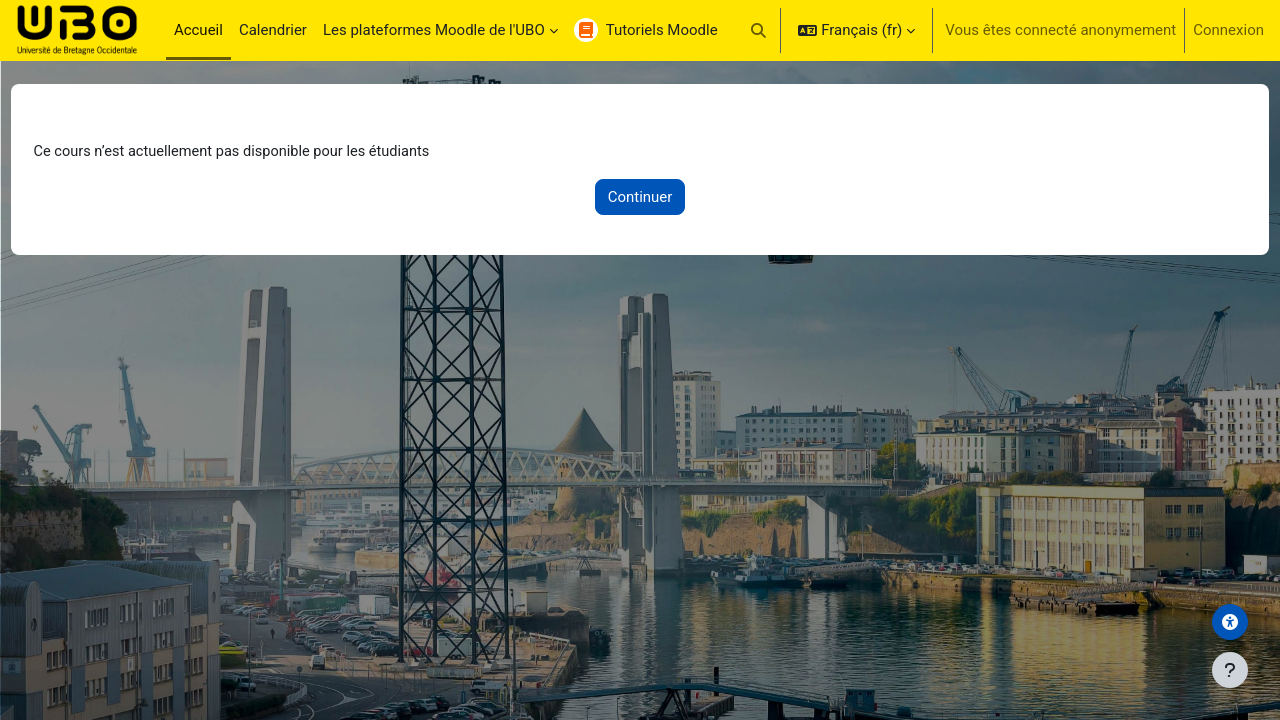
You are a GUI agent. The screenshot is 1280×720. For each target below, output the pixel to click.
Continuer (640, 198)
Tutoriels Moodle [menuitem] (662, 30)
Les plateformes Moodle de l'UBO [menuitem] (434, 30)
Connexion (1228, 30)
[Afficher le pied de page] (1230, 670)
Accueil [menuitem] (198, 30)
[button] (758, 30)
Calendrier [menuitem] (273, 30)
